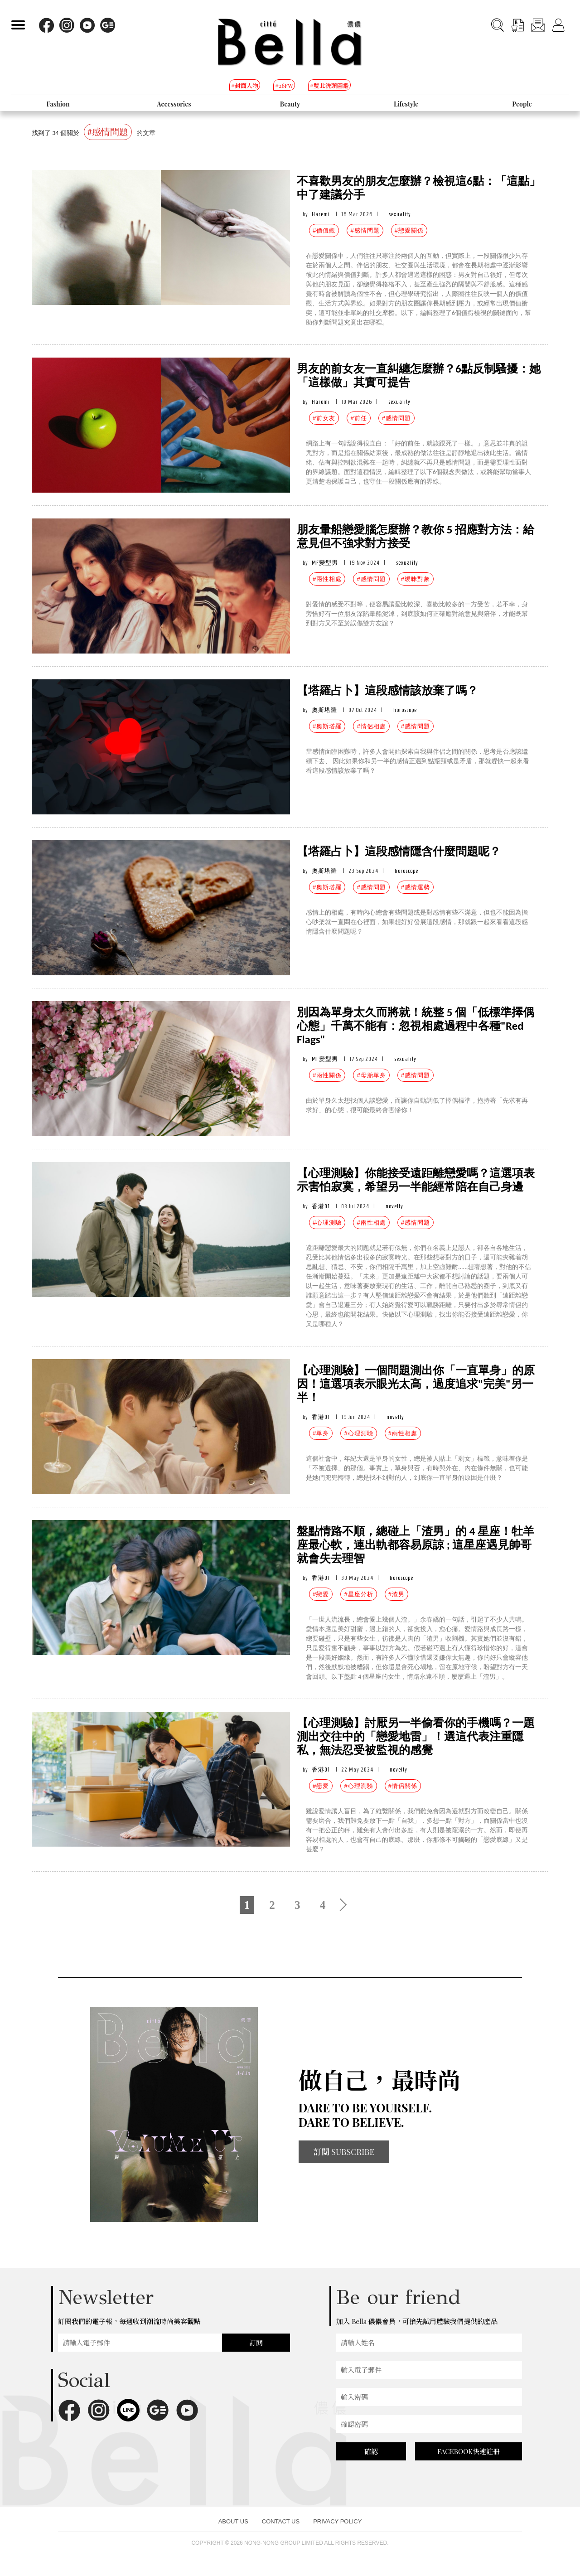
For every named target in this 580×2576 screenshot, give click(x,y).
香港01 (321, 1206)
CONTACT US (281, 2521)
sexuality (400, 214)
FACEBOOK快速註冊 (468, 2451)
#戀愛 (321, 1594)
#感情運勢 (415, 887)
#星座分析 (358, 1594)
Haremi (321, 214)
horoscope (405, 710)
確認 (371, 2451)
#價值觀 (324, 230)
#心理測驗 (327, 1222)
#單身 (321, 1433)
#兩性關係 (327, 1075)
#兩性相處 (327, 579)
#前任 (358, 418)
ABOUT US (233, 2521)
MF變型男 (325, 562)
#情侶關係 (402, 1785)
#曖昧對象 (415, 579)
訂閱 (256, 2342)
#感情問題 (364, 230)
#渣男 (396, 1594)
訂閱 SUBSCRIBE (344, 2151)
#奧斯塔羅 (327, 726)
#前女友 (324, 418)
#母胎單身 (371, 1075)
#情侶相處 (371, 726)
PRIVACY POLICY (337, 2521)
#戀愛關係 (409, 230)
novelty (394, 1206)
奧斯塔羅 (324, 710)
